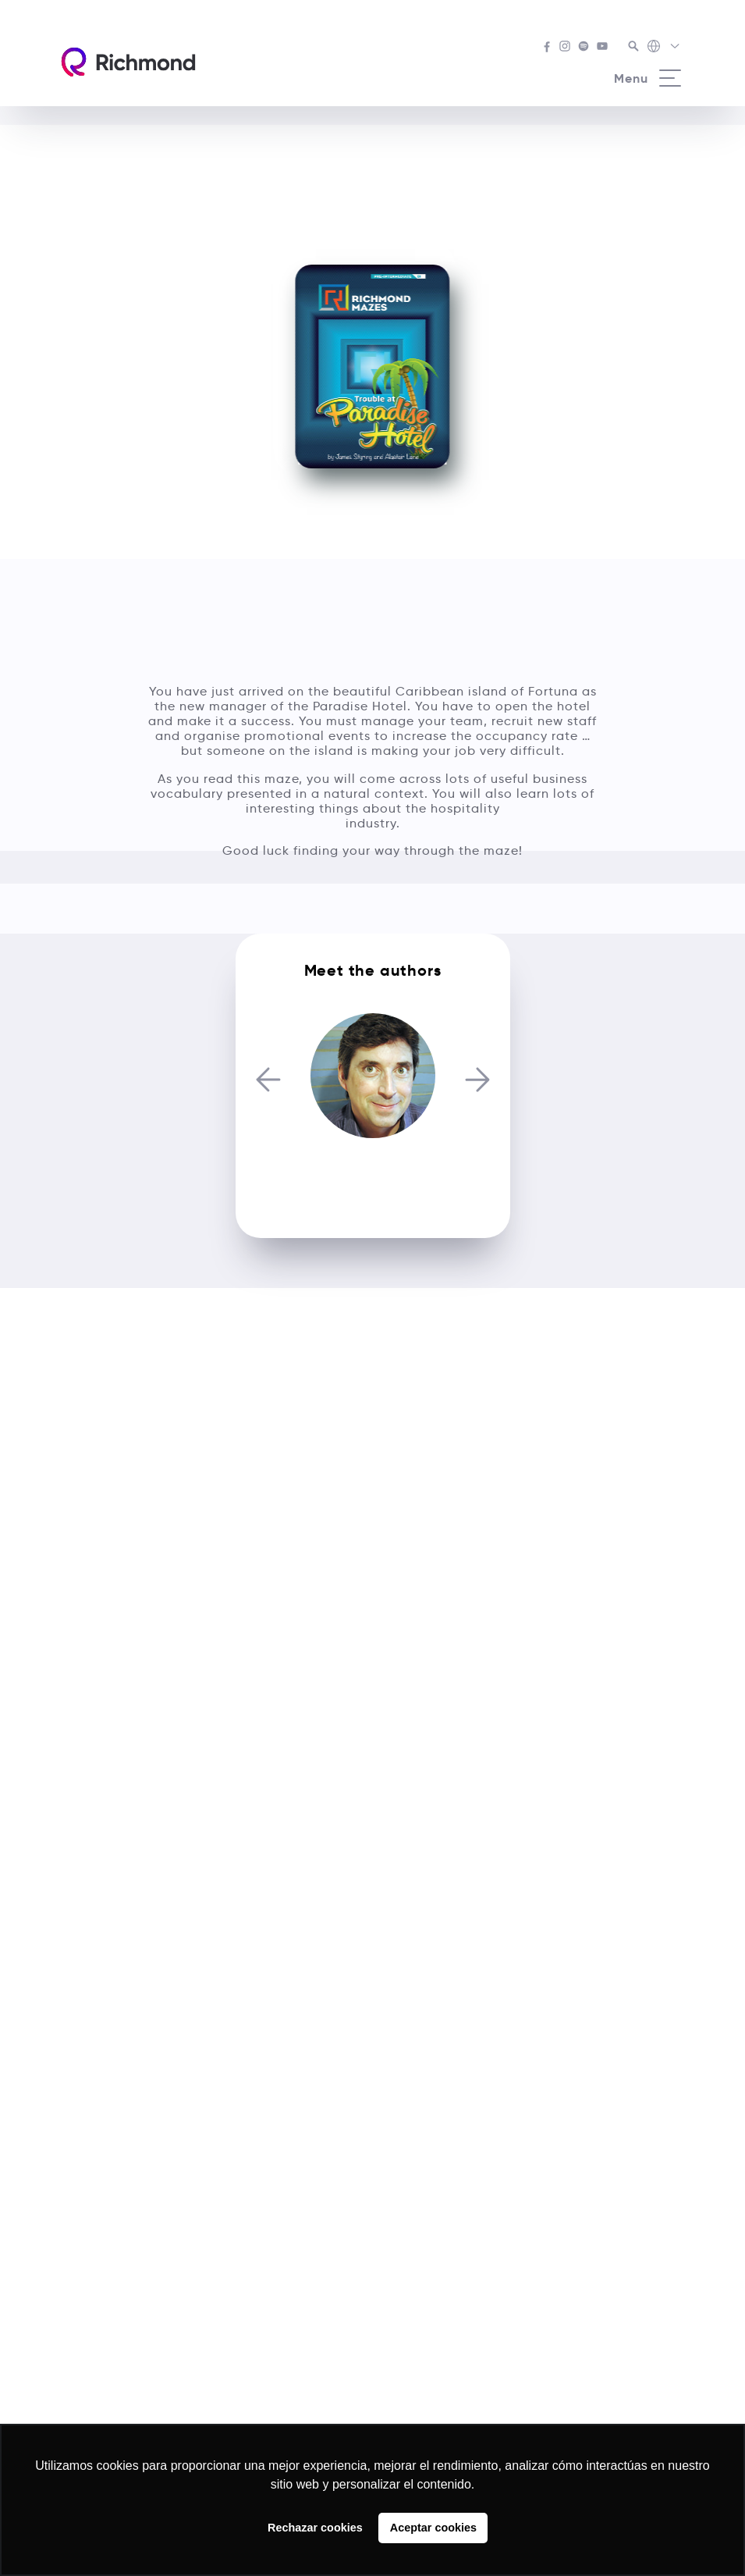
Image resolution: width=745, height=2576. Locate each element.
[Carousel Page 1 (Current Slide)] (368, 1008)
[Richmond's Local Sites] (664, 47)
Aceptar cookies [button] (433, 2527)
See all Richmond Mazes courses (372, 146)
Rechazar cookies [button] (315, 2527)
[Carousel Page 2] (377, 1008)
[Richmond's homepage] (128, 62)
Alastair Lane (372, 1175)
